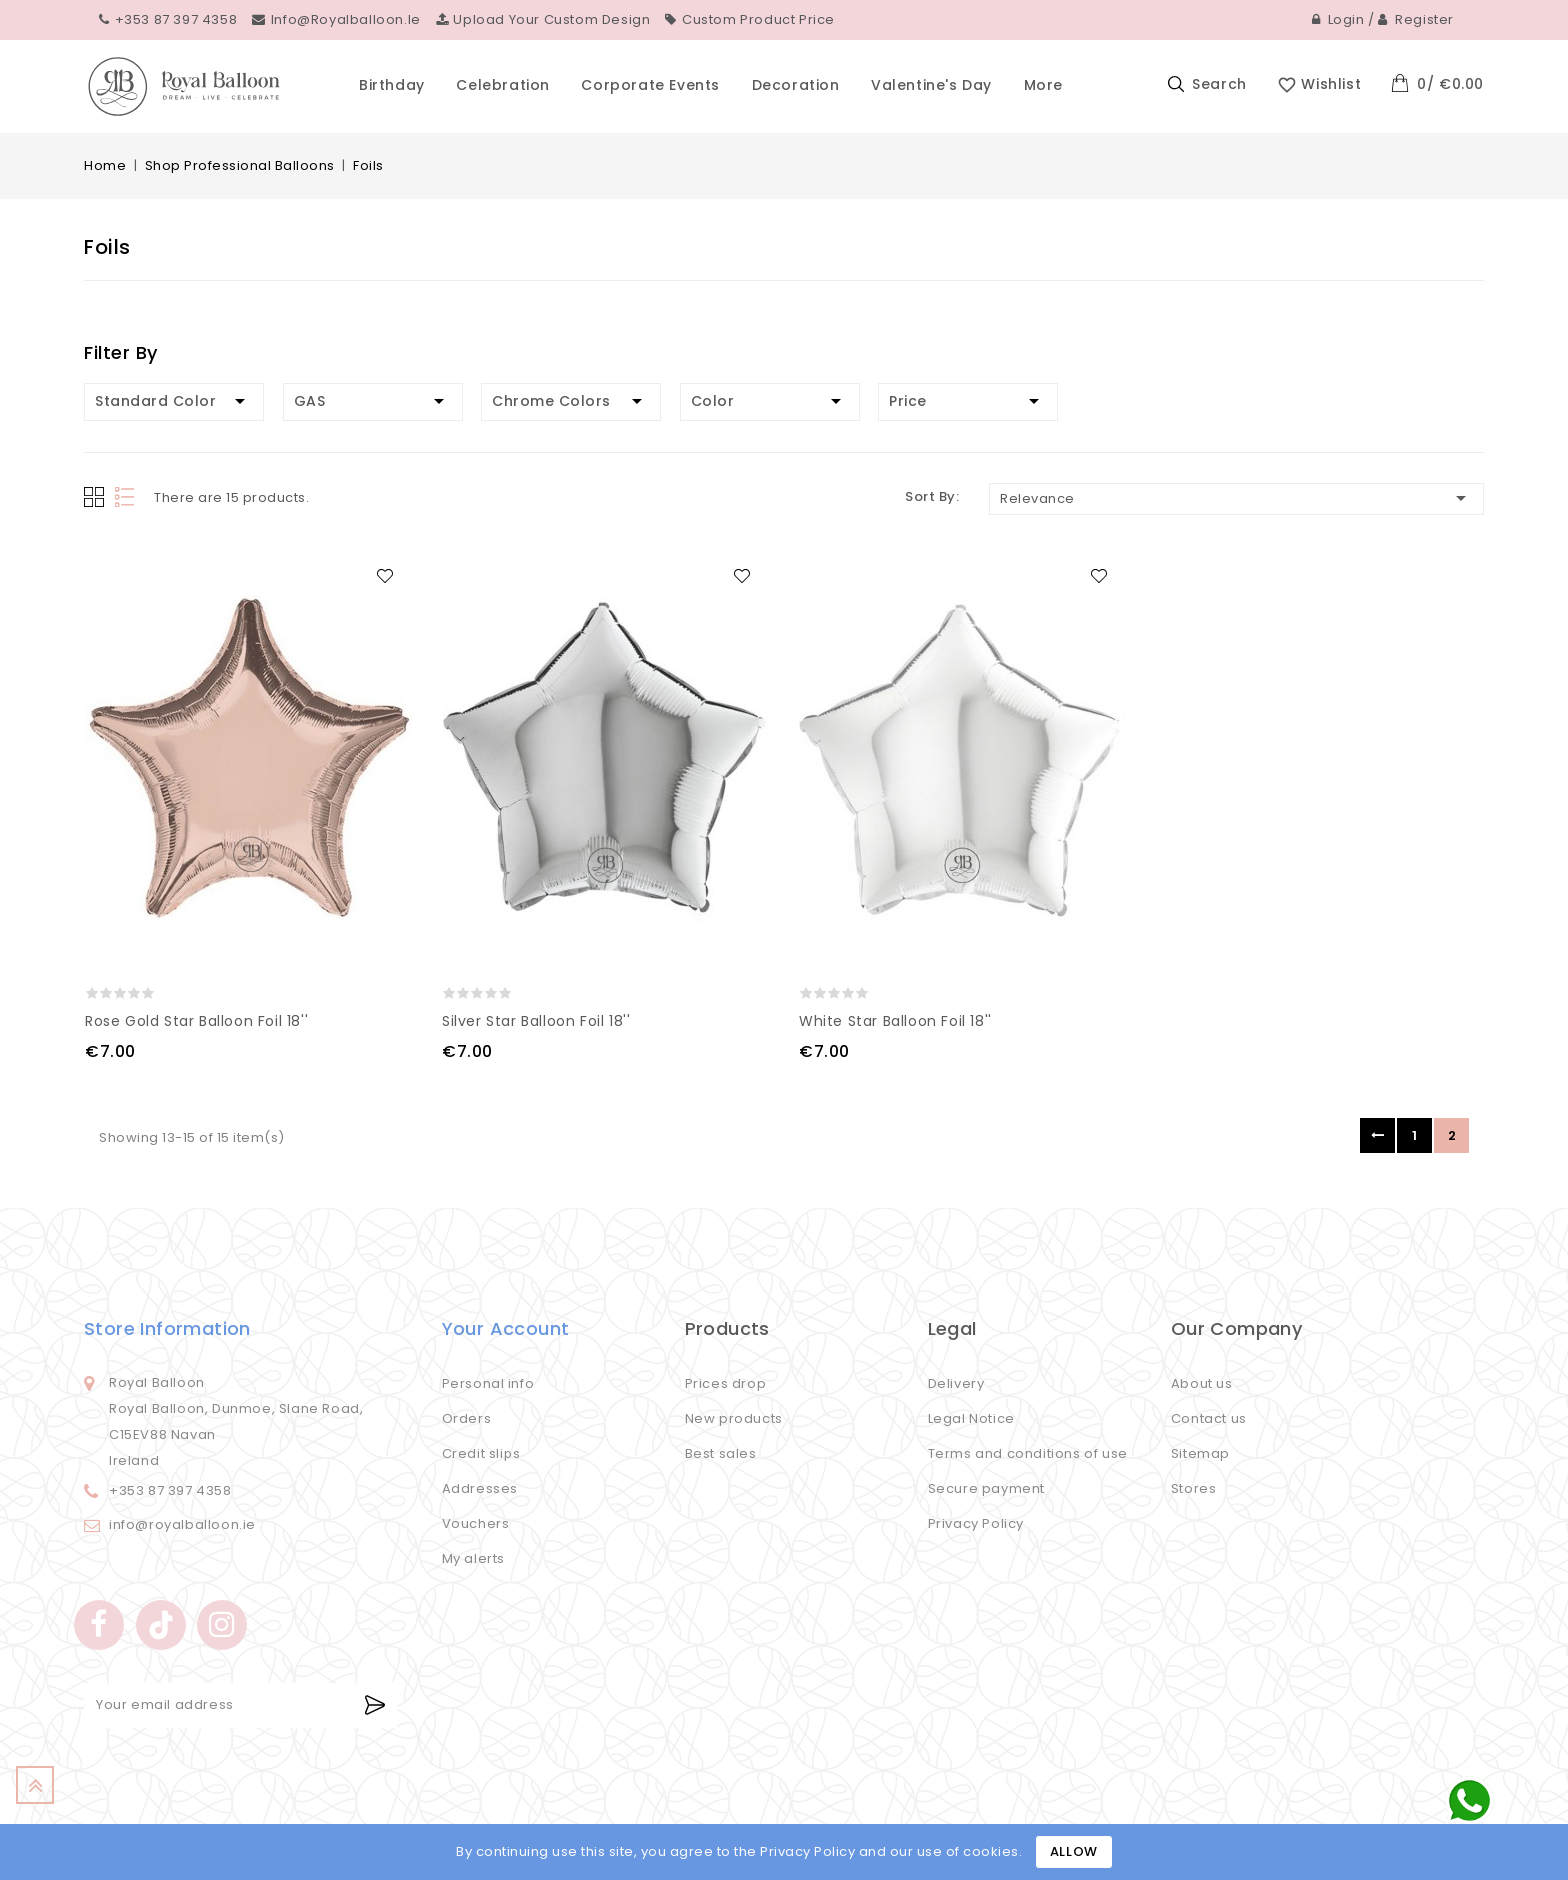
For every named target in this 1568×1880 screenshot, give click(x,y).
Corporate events (650, 85)
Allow (1074, 1851)
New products (734, 1418)
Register (1416, 19)
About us (1202, 1383)
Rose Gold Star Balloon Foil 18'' (196, 1021)
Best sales (721, 1453)
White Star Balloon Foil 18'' (895, 1021)
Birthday (392, 85)
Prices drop (726, 1383)
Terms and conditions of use (1028, 1453)
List (126, 497)
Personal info (488, 1383)
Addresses (480, 1488)
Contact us (1209, 1418)
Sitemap (1200, 1453)
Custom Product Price (750, 19)
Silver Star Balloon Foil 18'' (536, 1021)
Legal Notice (971, 1418)
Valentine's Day (931, 85)
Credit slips (481, 1453)
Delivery (956, 1383)
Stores (1194, 1488)
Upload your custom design (543, 19)
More (1043, 85)
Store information (167, 1328)
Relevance (1236, 498)
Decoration (796, 85)
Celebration (503, 85)
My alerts (473, 1558)
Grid (94, 497)
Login (1338, 19)
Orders (467, 1418)
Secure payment (986, 1488)
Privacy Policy (976, 1523)
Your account (506, 1328)
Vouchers (476, 1523)
